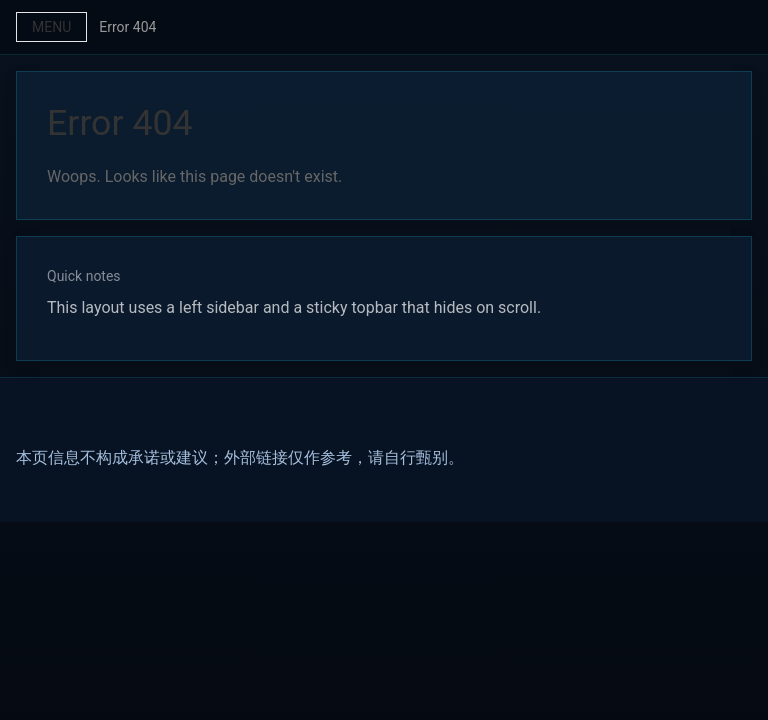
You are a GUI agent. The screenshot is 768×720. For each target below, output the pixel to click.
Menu (51, 27)
